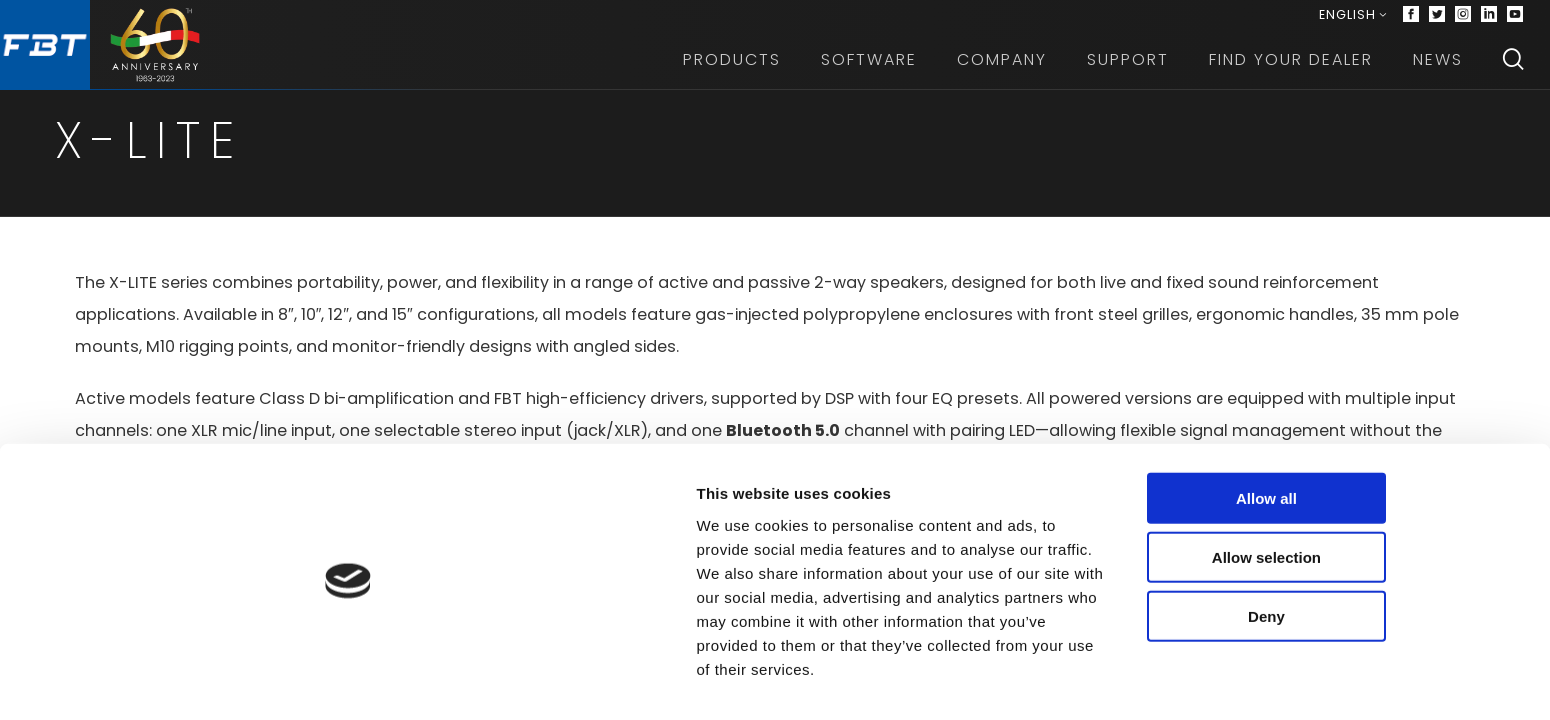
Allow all (1383, 544)
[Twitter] (1444, 20)
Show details (1049, 680)
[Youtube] (1522, 20)
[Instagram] (1470, 20)
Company (1009, 69)
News (1445, 69)
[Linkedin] (1496, 20)
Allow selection (1382, 603)
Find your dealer (1298, 69)
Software (876, 69)
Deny (1383, 662)
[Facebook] (1418, 20)
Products (739, 69)
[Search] (1520, 70)
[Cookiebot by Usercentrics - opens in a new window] (129, 681)
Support (1135, 69)
